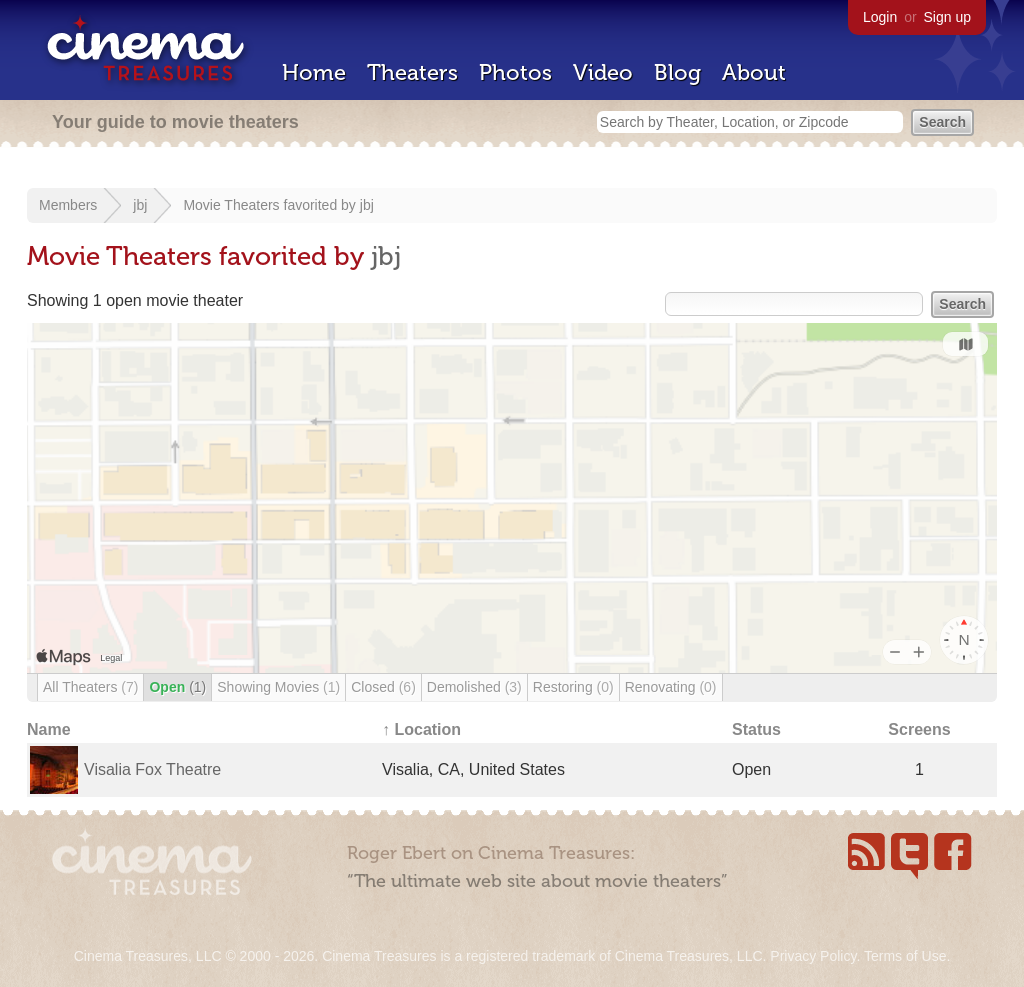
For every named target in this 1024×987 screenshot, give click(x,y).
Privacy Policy (813, 956)
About (754, 72)
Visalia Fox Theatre (152, 769)
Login (880, 17)
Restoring (573, 687)
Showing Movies (278, 687)
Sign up (947, 17)
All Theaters (90, 687)
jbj (140, 205)
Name (49, 729)
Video (603, 72)
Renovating (671, 687)
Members (68, 205)
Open (177, 687)
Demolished (474, 687)
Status (756, 729)
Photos (515, 72)
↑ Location (421, 729)
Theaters (412, 72)
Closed (383, 687)
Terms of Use (905, 956)
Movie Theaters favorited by (271, 205)
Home (314, 72)
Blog (677, 72)
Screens (919, 729)
